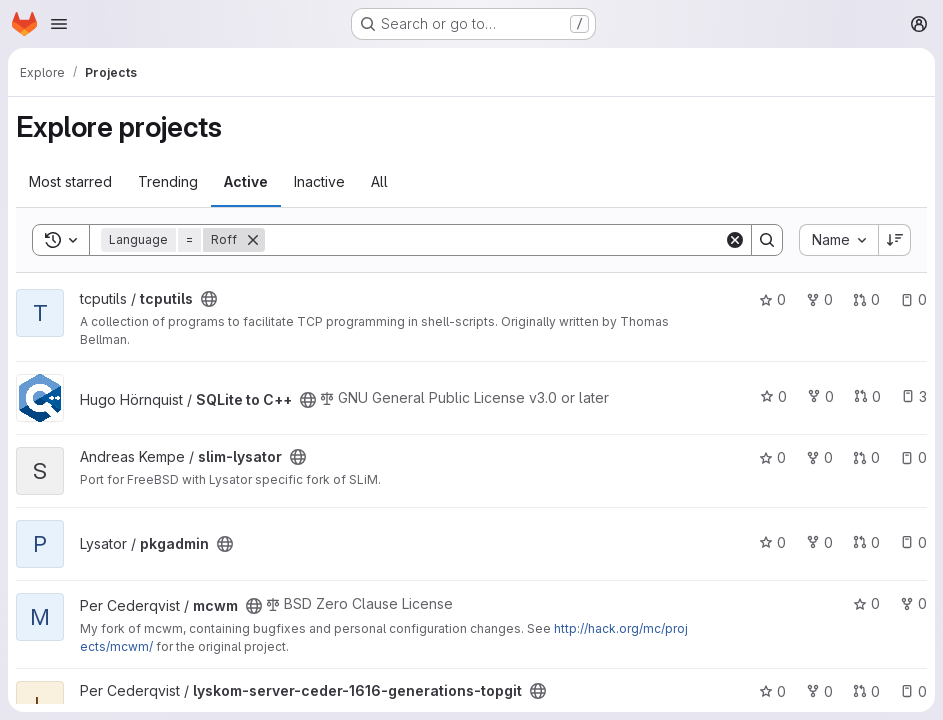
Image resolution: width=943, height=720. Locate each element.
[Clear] (735, 240)
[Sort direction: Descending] (895, 240)
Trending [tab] (168, 181)
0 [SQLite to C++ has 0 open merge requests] (867, 396)
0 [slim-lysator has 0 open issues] (913, 457)
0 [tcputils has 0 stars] (772, 299)
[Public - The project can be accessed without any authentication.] (209, 299)
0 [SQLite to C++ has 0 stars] (773, 396)
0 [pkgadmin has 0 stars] (772, 542)
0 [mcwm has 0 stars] (866, 603)
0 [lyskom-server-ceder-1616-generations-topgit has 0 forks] (819, 691)
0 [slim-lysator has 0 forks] (819, 457)
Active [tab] (246, 181)
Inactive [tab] (319, 181)
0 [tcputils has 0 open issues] (913, 299)
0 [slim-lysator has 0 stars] (772, 457)
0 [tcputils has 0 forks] (819, 299)
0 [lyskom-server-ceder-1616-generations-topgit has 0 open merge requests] (866, 691)
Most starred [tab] (70, 181)
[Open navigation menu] (59, 24)
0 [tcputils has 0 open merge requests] (866, 299)
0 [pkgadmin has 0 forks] (819, 542)
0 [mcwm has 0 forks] (913, 603)
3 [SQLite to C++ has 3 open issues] (914, 396)
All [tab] (379, 181)
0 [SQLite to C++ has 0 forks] (820, 396)
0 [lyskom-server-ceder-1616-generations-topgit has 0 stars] (772, 691)
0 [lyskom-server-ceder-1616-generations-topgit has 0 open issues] (913, 691)
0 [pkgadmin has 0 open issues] (913, 542)
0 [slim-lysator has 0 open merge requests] (866, 457)
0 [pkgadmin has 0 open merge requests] (866, 542)
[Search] (494, 240)
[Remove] (253, 240)
